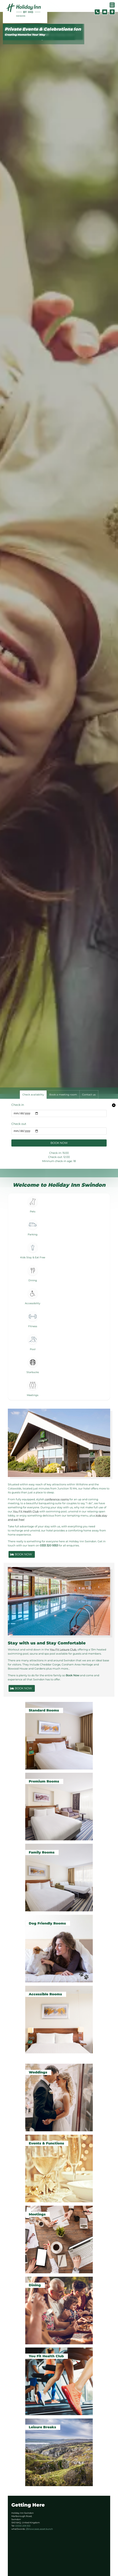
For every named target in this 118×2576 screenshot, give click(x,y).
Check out (18, 1124)
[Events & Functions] (59, 2166)
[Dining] (59, 2308)
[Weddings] (59, 2095)
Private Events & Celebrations (39, 29)
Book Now (59, 1143)
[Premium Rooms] (59, 1804)
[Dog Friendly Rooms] (59, 1946)
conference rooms (56, 1499)
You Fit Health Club (25, 1511)
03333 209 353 (22, 2525)
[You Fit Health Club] (59, 2379)
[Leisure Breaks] (59, 2450)
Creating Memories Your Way (25, 34)
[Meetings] (59, 2237)
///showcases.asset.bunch (39, 2529)
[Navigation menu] (112, 4)
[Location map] (112, 11)
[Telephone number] (97, 11)
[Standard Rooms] (59, 1733)
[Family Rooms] (59, 1875)
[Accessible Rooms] (59, 2017)
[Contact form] (104, 11)
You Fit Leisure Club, (63, 1649)
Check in (17, 1104)
